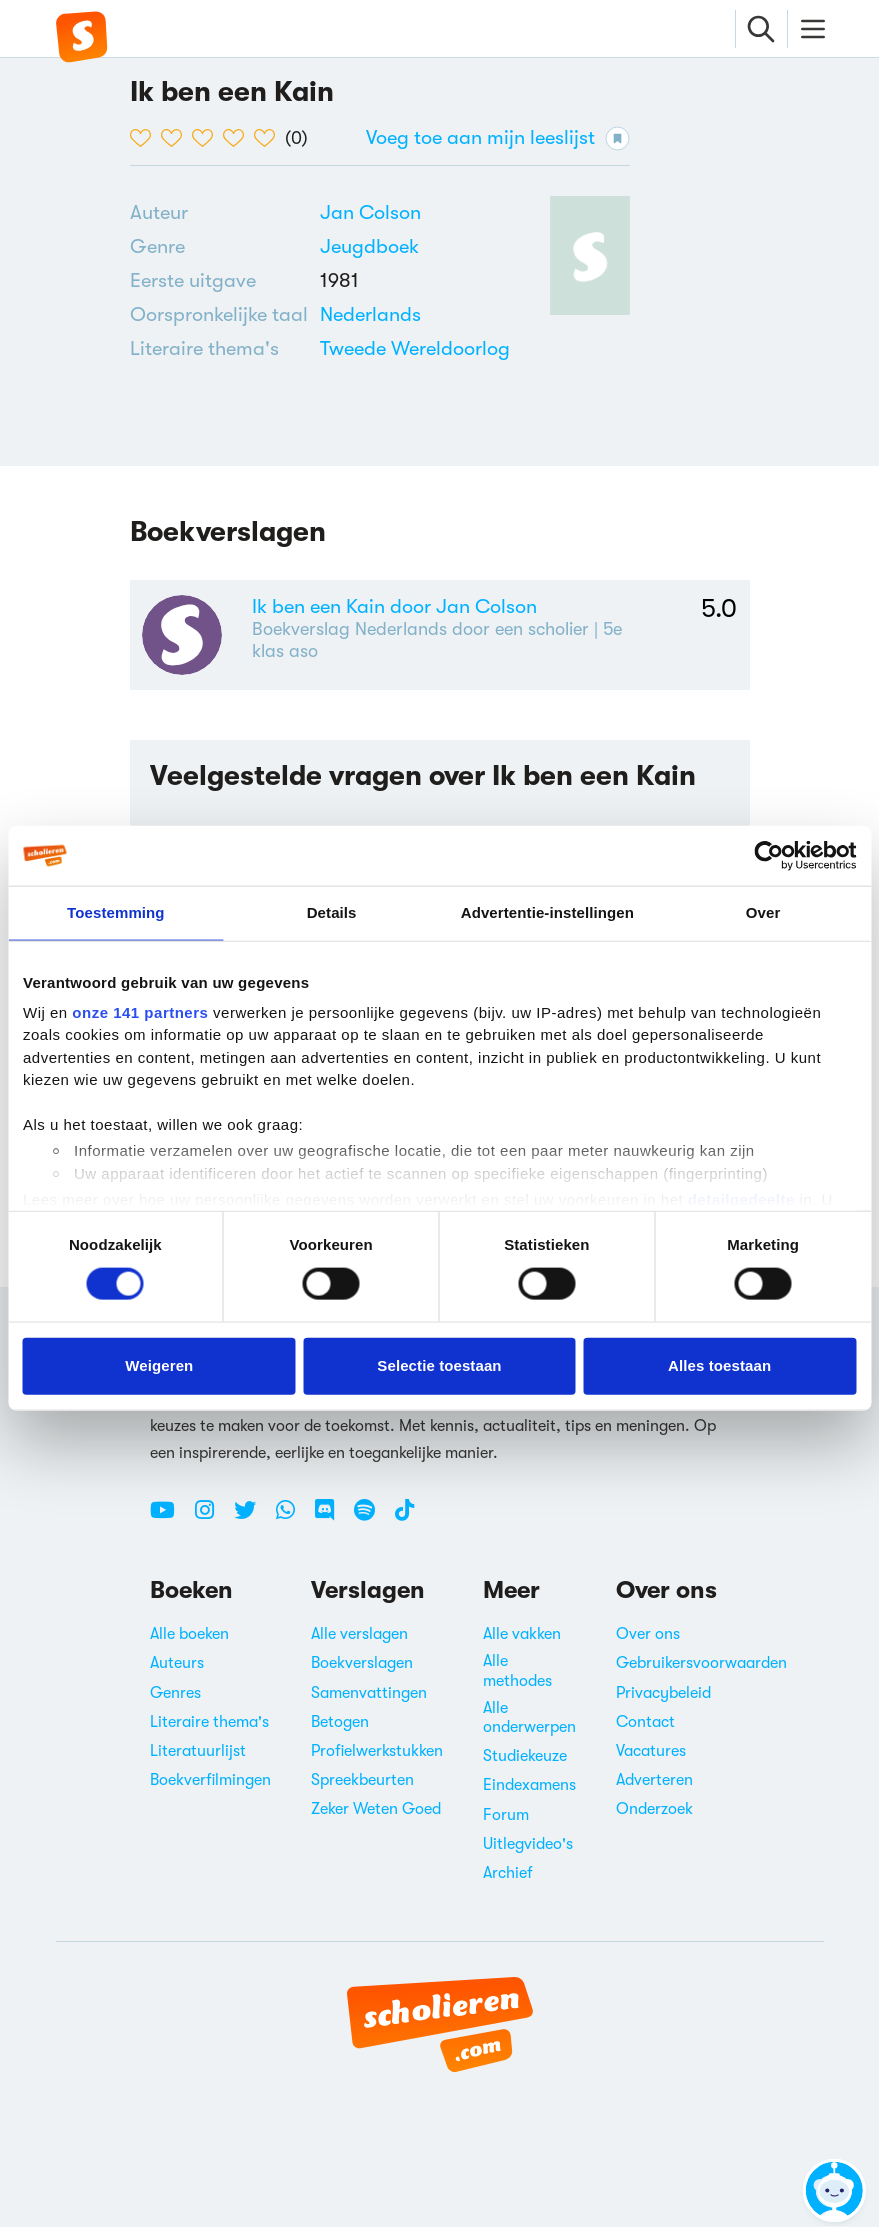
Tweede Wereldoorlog (415, 348)
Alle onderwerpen (529, 1726)
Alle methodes (517, 1680)
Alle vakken (522, 1643)
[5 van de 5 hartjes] (269, 138)
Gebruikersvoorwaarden (701, 1673)
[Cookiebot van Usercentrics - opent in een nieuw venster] (768, 856)
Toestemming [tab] (116, 912)
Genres (175, 1702)
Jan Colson (370, 212)
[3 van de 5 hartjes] (207, 138)
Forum (506, 1824)
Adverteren (654, 1789)
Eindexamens (529, 1795)
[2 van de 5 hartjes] (176, 138)
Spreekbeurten (362, 1789)
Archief (508, 1882)
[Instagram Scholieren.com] (212, 1527)
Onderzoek (654, 1819)
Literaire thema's (209, 1731)
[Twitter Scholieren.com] (252, 1527)
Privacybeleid (663, 1702)
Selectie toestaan (439, 1365)
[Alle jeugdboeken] (369, 247)
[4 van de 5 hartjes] (238, 138)
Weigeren (159, 1365)
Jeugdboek (369, 246)
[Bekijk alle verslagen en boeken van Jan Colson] (370, 212)
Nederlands (370, 314)
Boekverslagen (362, 1673)
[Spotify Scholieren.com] (372, 1527)
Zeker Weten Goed (376, 1819)
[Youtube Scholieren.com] (170, 1527)
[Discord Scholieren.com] (332, 1527)
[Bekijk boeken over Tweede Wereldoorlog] (415, 348)
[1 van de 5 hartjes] (145, 138)
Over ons (648, 1643)
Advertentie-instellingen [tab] (547, 912)
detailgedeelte (741, 1199)
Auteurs (177, 1673)
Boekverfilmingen (210, 1789)
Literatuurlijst (198, 1760)
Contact (645, 1731)
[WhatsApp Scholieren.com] (293, 1527)
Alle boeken (189, 1643)
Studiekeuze (525, 1765)
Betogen (340, 1731)
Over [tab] (763, 912)
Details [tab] (332, 912)
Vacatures (651, 1760)
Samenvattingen (369, 1702)
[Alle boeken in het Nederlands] (370, 314)
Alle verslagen (359, 1643)
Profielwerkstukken (377, 1760)
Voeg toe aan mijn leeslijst (498, 138)
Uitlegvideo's (528, 1853)
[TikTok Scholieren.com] (404, 1527)
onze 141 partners (140, 1011)
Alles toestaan (719, 1365)
